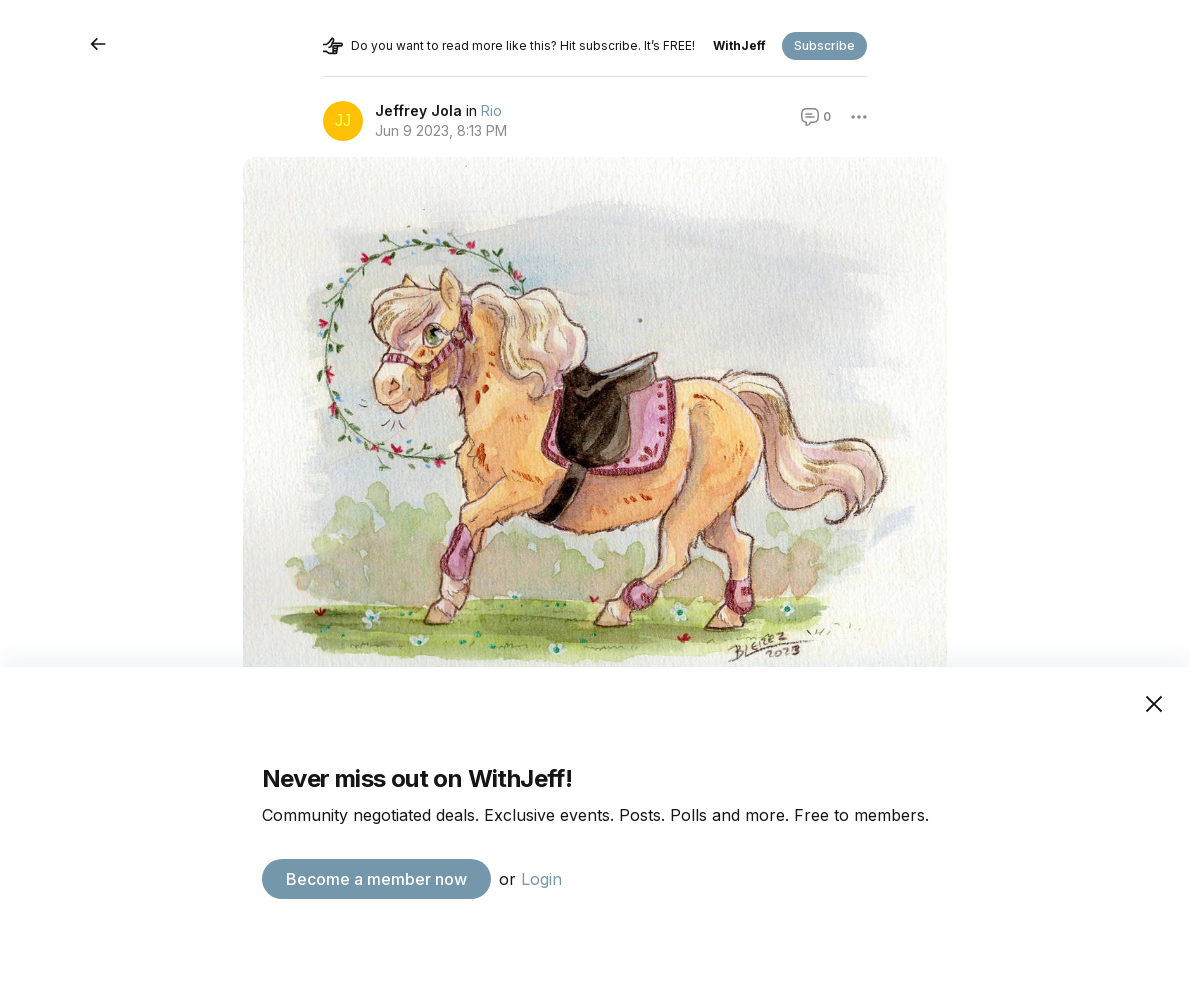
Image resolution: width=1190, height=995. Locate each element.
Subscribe (824, 45)
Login (541, 879)
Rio (491, 110)
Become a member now (376, 879)
